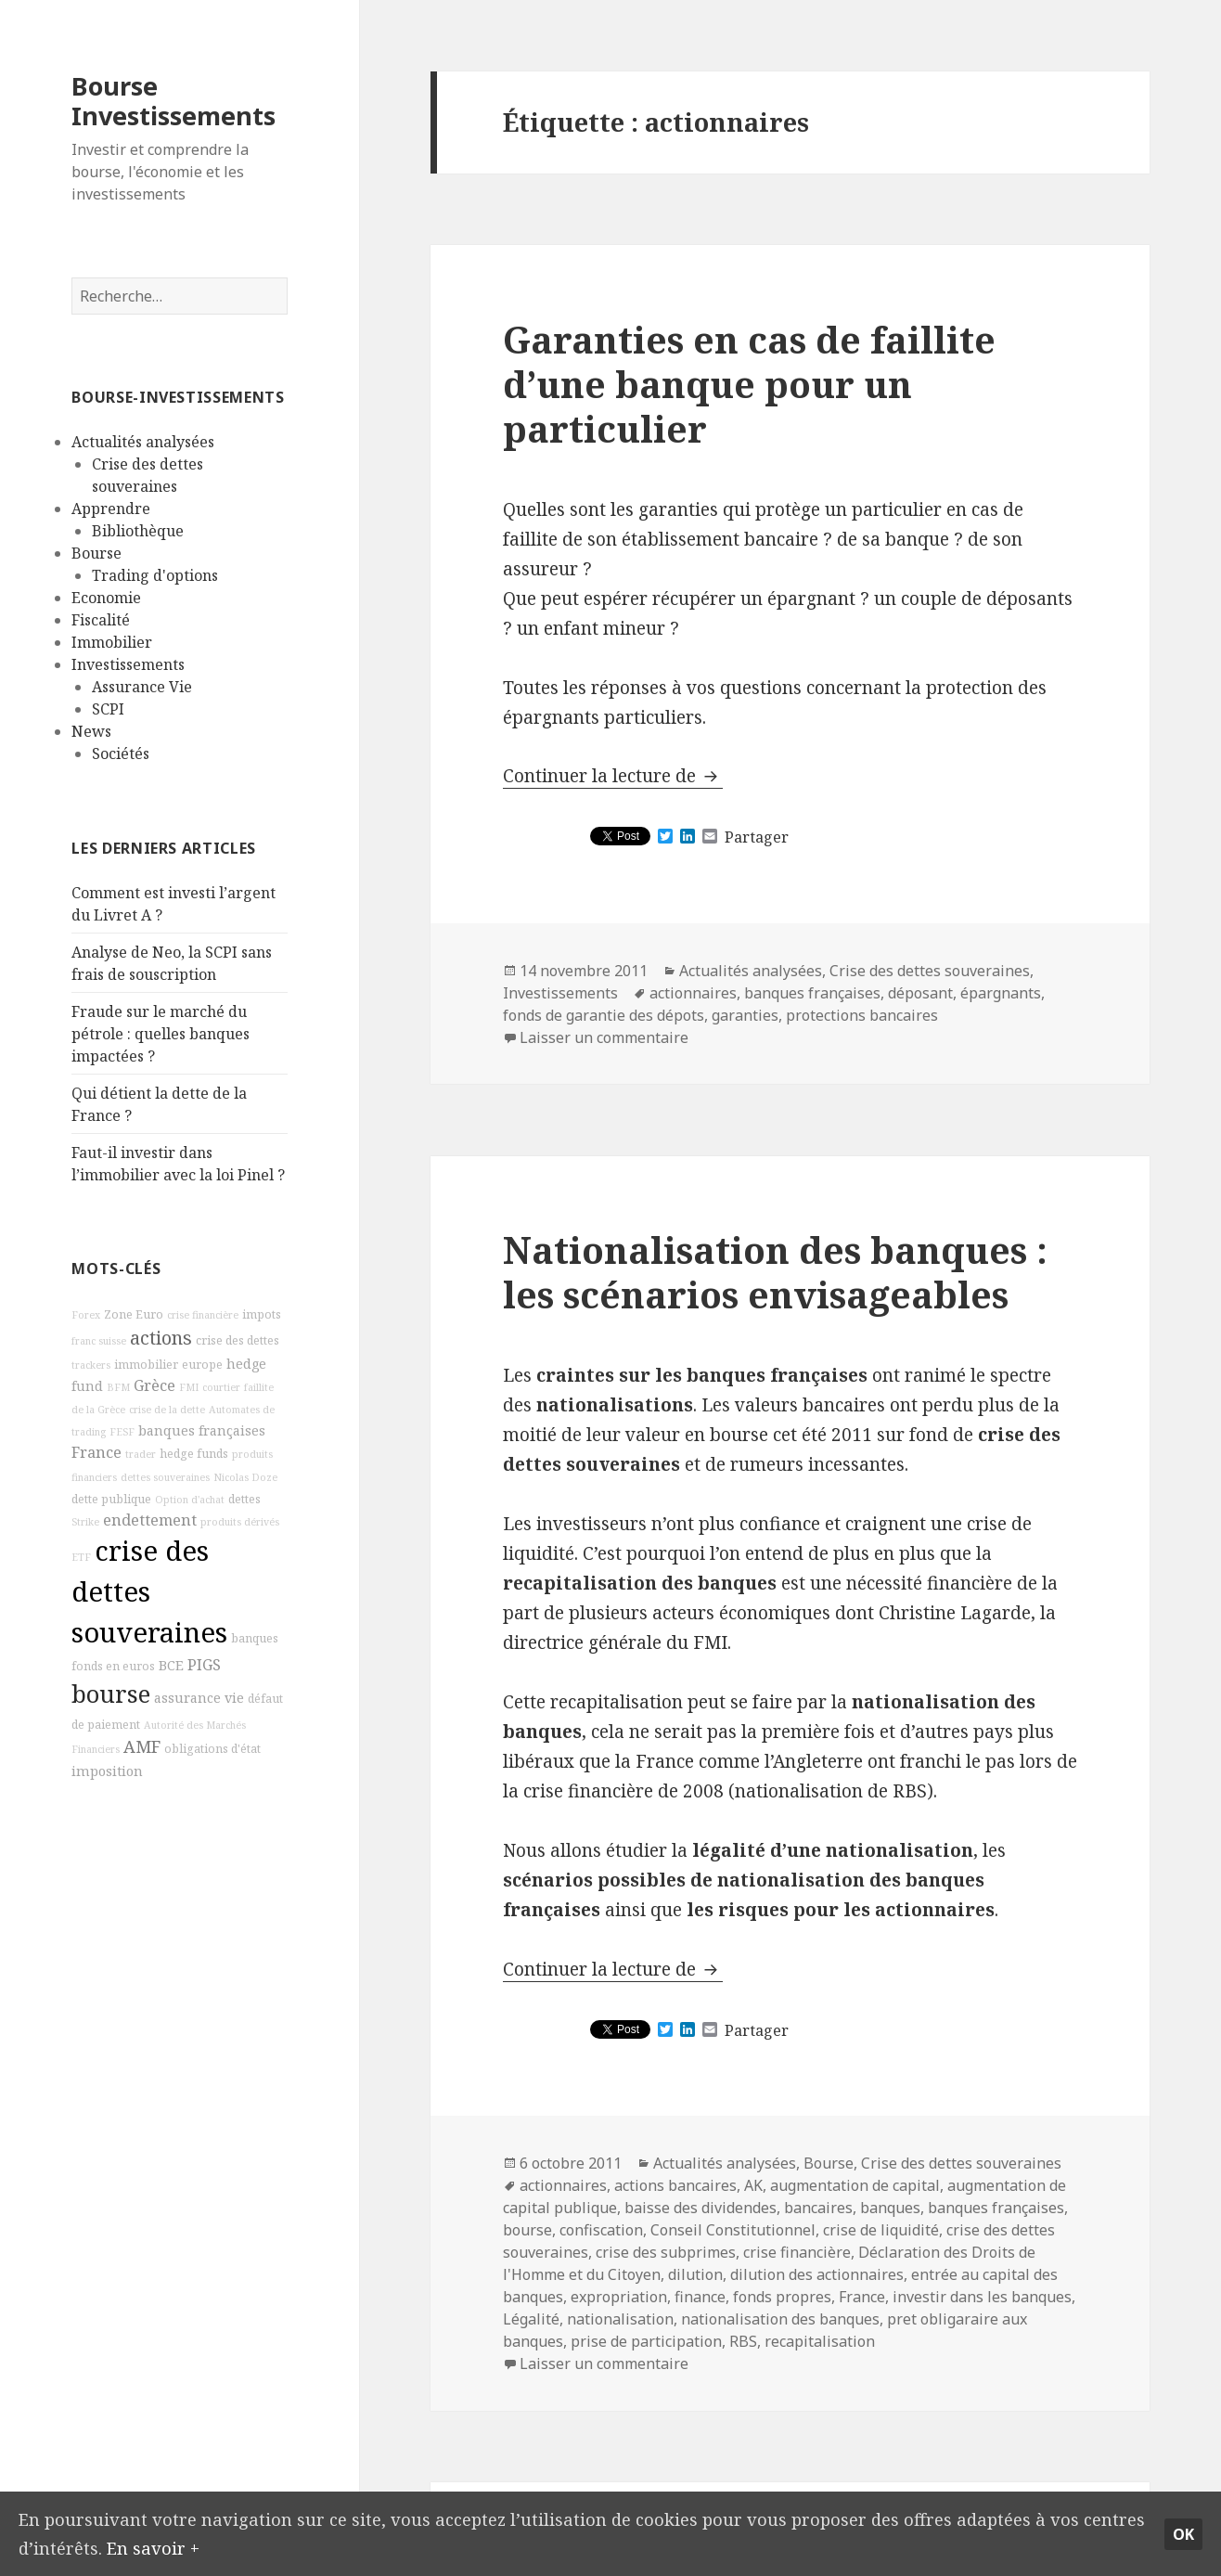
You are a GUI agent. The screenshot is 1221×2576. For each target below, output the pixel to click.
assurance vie (199, 1698)
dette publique (111, 1499)
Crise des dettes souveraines (929, 970)
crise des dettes (237, 1340)
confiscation (601, 2230)
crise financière (202, 1314)
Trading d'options (155, 575)
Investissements (128, 664)
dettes (244, 1499)
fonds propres (782, 2296)
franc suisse (98, 1340)
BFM (118, 1387)
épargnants (1000, 993)
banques (254, 1638)
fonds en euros (113, 1666)
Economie (106, 597)
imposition (107, 1771)
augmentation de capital (855, 2185)
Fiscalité (100, 620)
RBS (743, 2341)
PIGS (204, 1665)
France (96, 1452)
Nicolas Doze (245, 1477)
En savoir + (220, 2546)
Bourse (96, 553)
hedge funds (194, 1454)
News (91, 731)
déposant (920, 993)
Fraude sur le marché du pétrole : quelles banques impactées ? (160, 1033)
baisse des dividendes (700, 2207)
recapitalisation (820, 2341)
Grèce (154, 1385)
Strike (85, 1521)
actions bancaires (675, 2185)
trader (140, 1454)
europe (202, 1364)
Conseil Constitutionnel (733, 2230)
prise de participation (646, 2341)
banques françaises (201, 1430)
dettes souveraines (165, 1477)
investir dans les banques (982, 2296)
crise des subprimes (666, 2252)
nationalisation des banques (780, 2319)
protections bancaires (862, 1015)
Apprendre (110, 508)
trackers (90, 1365)
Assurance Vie (142, 686)
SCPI (108, 709)
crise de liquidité (881, 2230)
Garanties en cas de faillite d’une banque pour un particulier (749, 384)
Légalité (531, 2319)
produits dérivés (239, 1521)
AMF (142, 1746)
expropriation (619, 2296)
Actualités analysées (142, 441)
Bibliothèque (138, 531)
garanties (745, 1015)
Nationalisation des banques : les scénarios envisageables (775, 1272)
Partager (757, 837)
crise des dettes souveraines (149, 1591)
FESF (122, 1431)
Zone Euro (133, 1314)
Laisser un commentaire (604, 1037)
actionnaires (693, 993)
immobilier (146, 1364)
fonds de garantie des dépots (603, 1015)
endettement (150, 1520)
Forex (85, 1314)
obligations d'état (212, 1749)
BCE (171, 1665)
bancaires (818, 2207)
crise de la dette (167, 1409)
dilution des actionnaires (817, 2274)
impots (261, 1314)
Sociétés (120, 753)
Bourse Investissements (173, 101)
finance (700, 2296)
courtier (221, 1387)
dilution (695, 2274)
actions (161, 1337)
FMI (189, 1387)
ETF (81, 1557)
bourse (110, 1694)
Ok (1183, 2532)
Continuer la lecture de (613, 776)
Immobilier (111, 642)
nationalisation (620, 2319)
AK (753, 2185)
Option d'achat (190, 1499)
